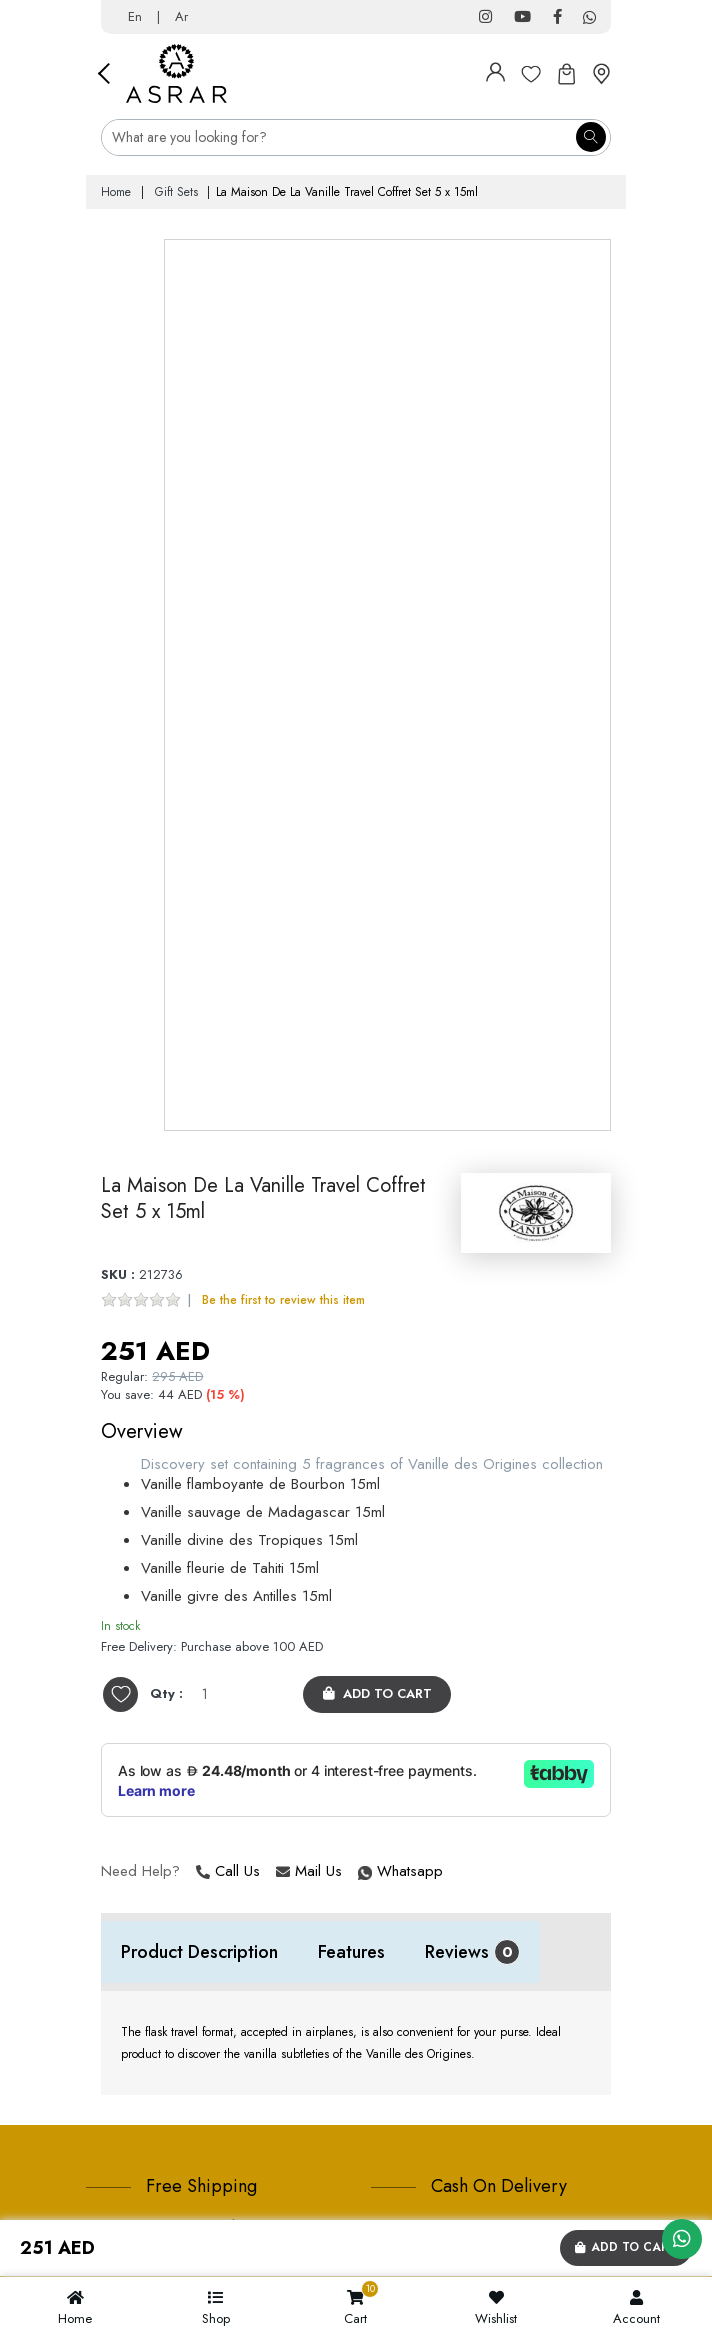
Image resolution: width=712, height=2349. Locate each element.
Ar (181, 16)
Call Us (228, 1872)
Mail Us (309, 1872)
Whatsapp (360, 1872)
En (135, 16)
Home (116, 192)
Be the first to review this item (283, 1300)
